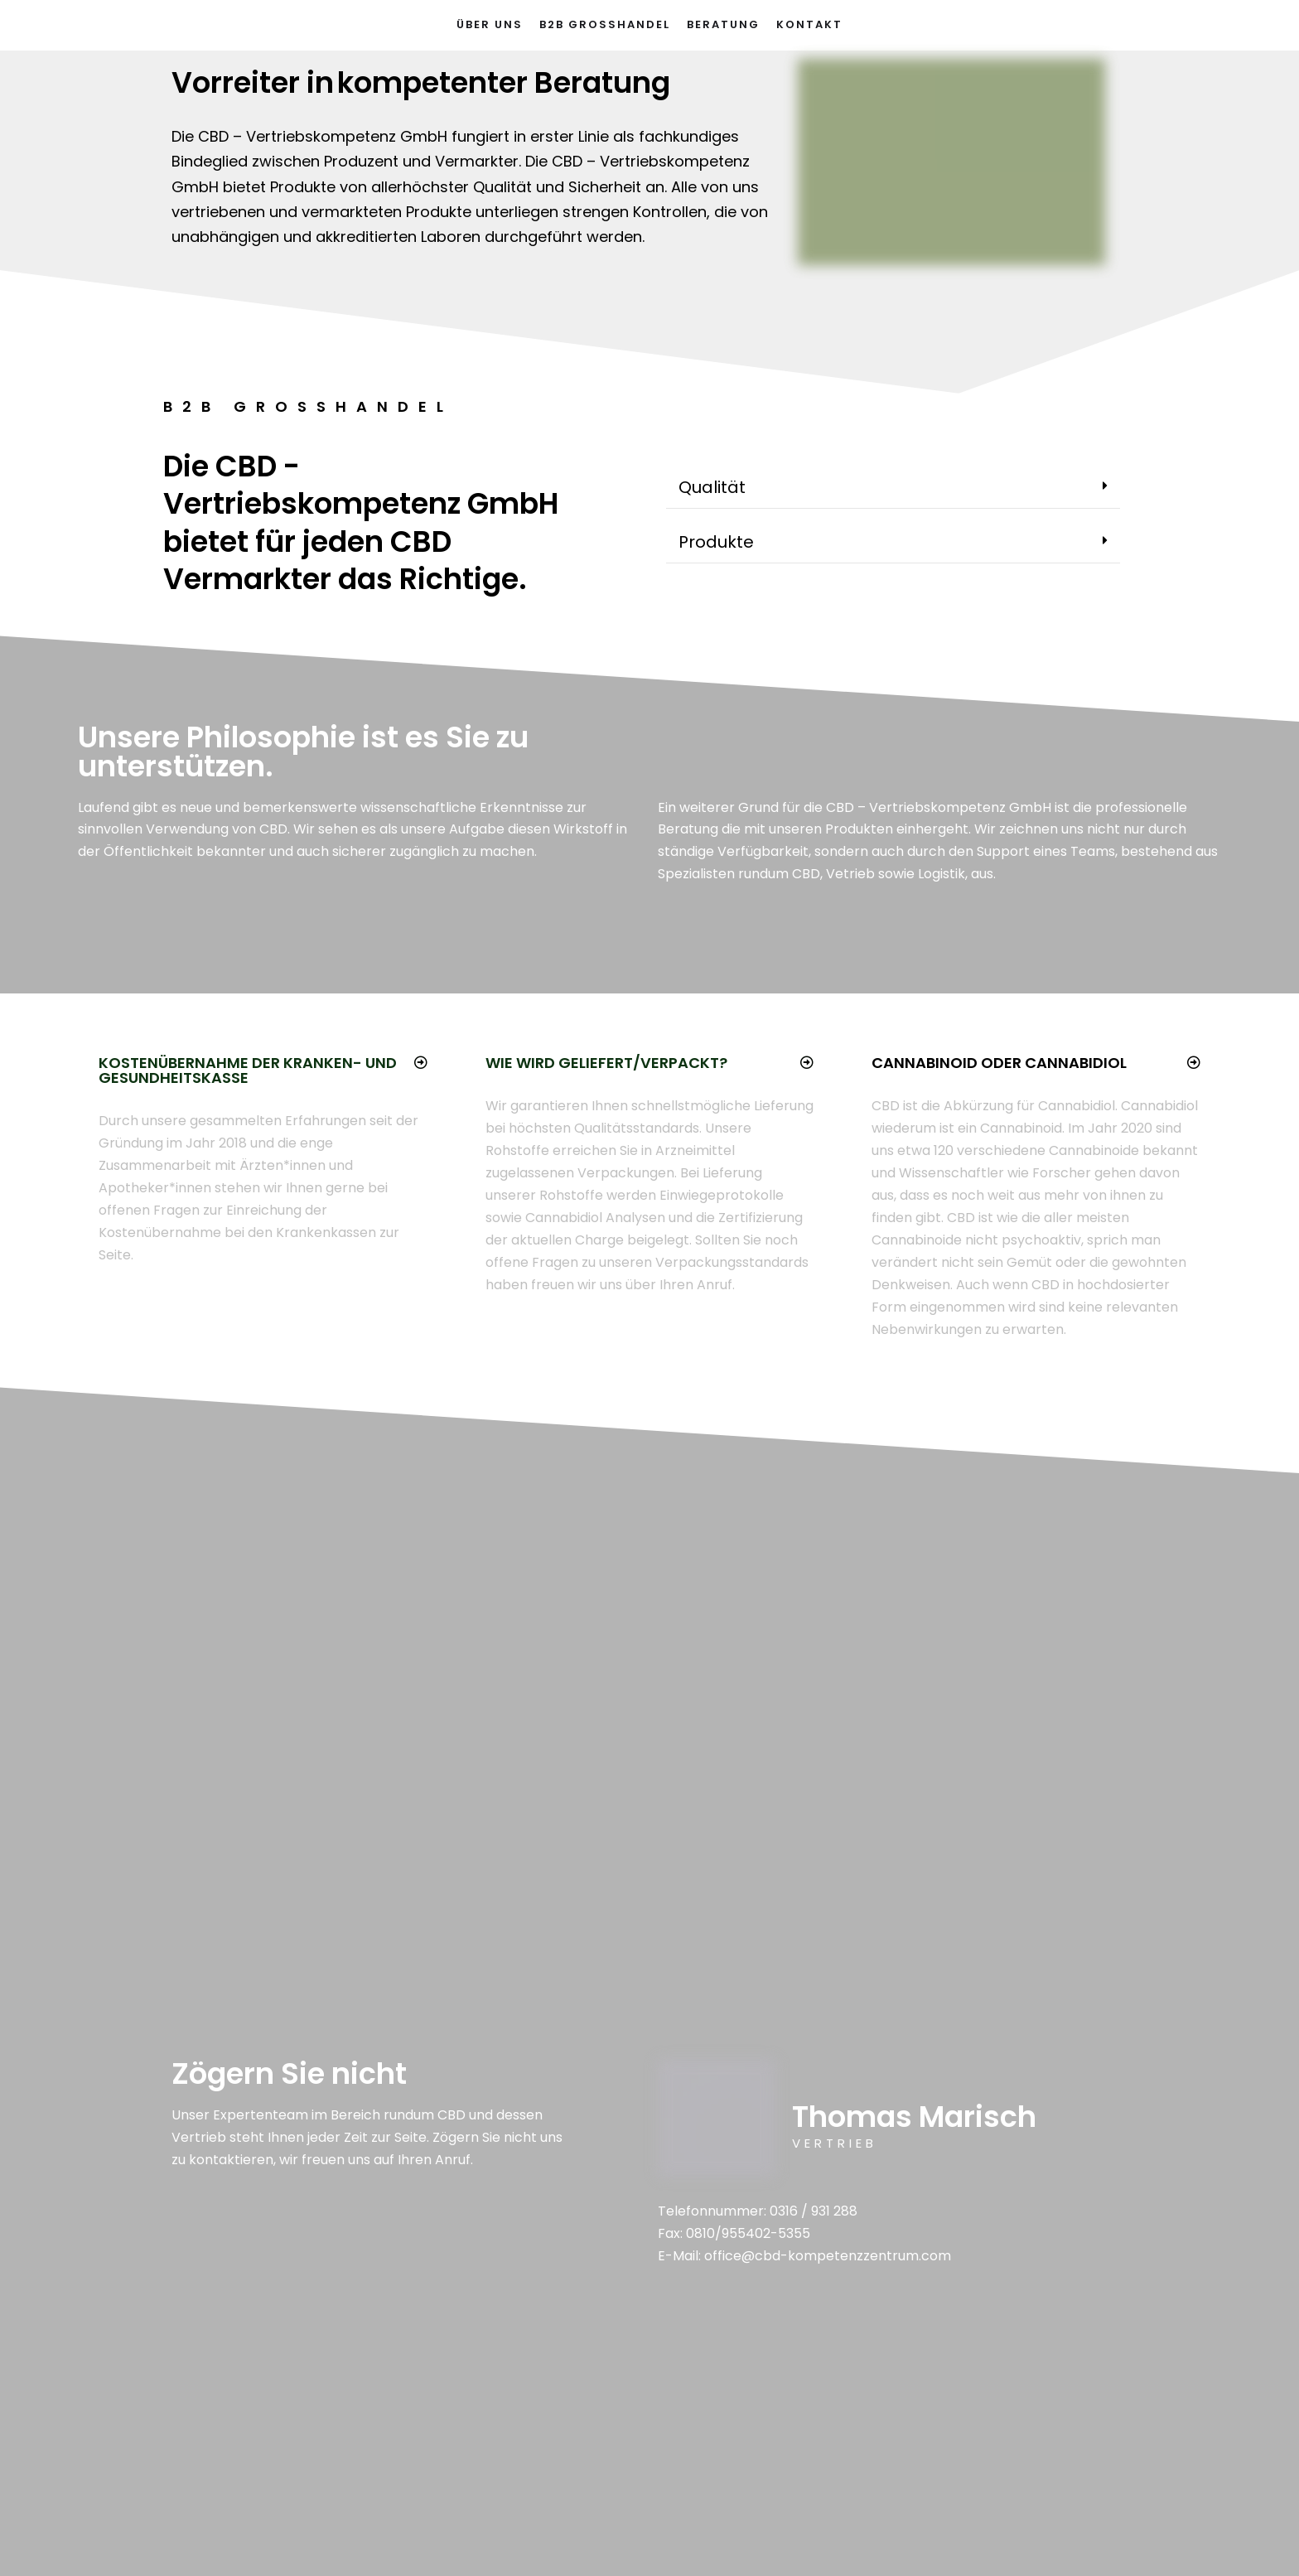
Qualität (712, 487)
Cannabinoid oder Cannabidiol (999, 1062)
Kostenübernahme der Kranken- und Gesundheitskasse (248, 1070)
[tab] (893, 487)
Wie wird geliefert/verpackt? (606, 1062)
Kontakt (809, 24)
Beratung (723, 24)
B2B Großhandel (604, 24)
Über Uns (489, 24)
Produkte (716, 541)
